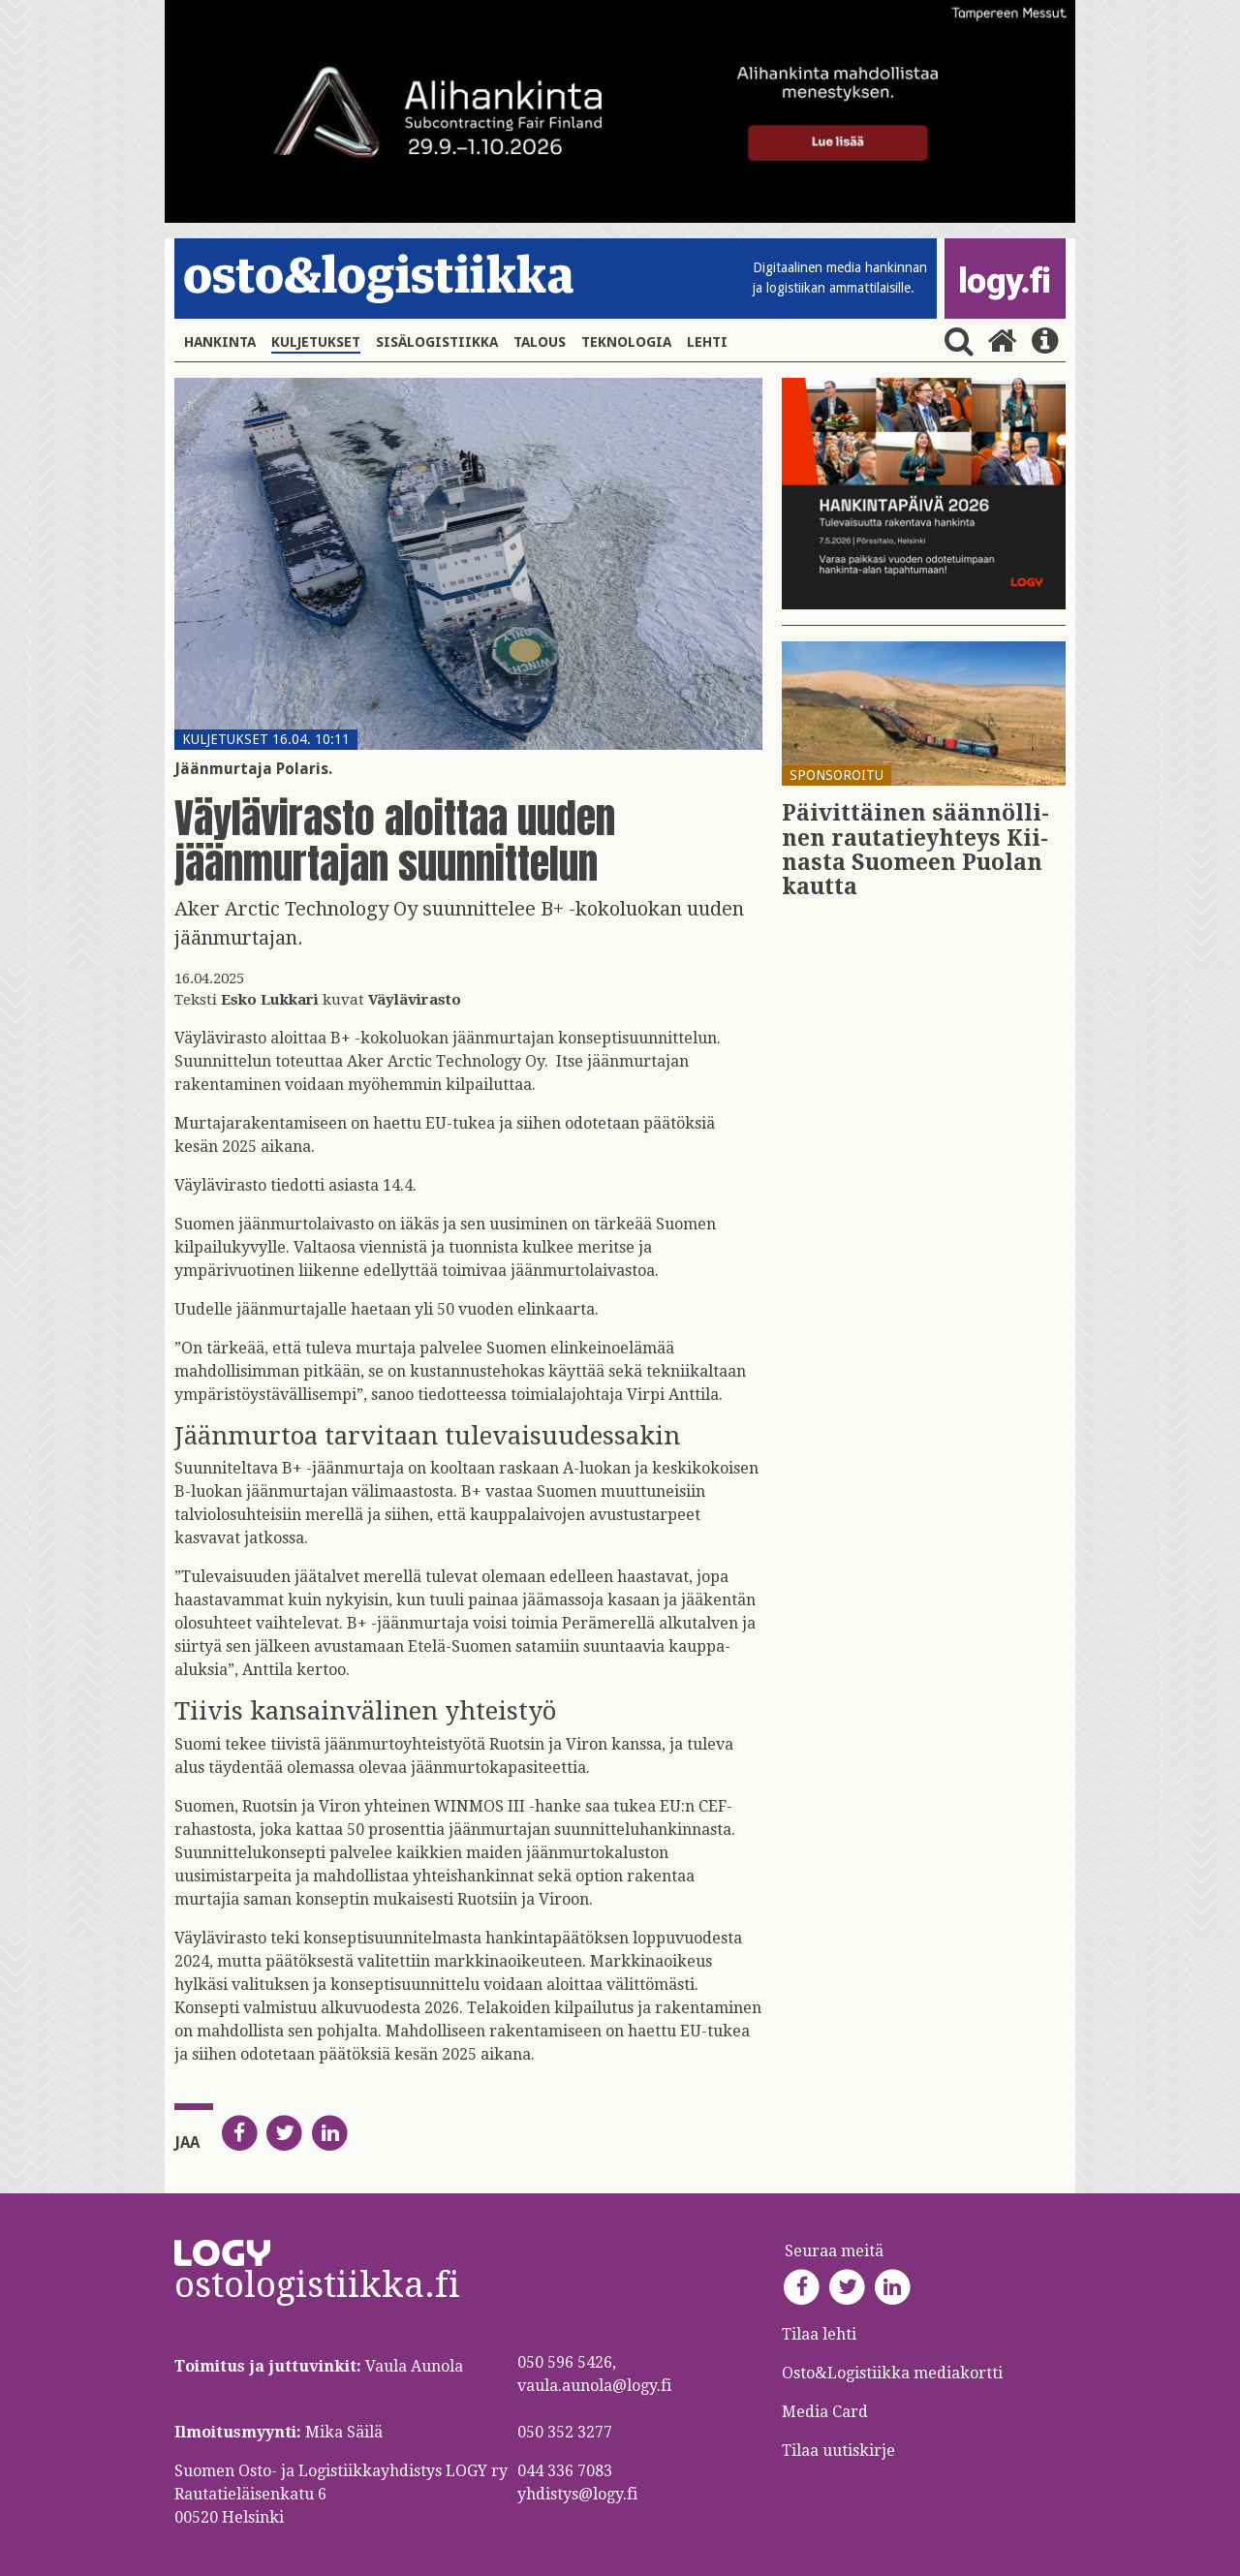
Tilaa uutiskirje (838, 2450)
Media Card (827, 2412)
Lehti (707, 342)
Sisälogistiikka (437, 342)
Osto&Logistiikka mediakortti (892, 2373)
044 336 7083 (564, 2471)
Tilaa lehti (819, 2334)
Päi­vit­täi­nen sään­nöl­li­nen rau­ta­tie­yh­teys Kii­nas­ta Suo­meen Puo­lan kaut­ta (915, 850)
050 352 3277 (564, 2432)
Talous (539, 342)
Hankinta (220, 342)
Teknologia (626, 342)
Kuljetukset (315, 342)
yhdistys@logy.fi (577, 2494)
